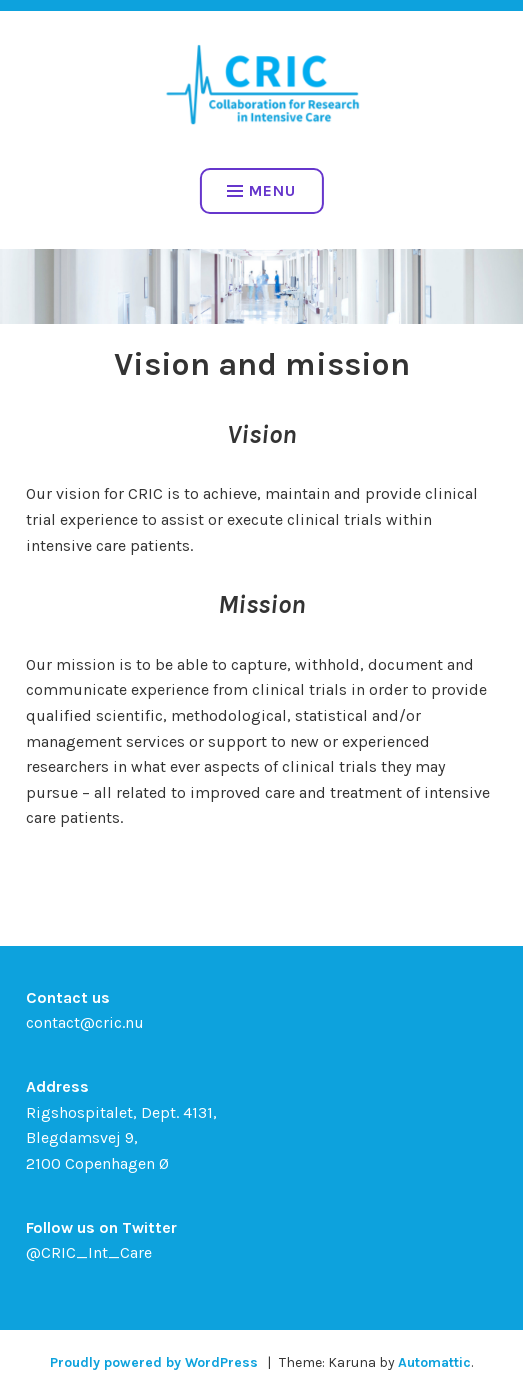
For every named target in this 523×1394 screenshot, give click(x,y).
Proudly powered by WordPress (154, 1362)
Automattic (434, 1362)
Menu (261, 190)
